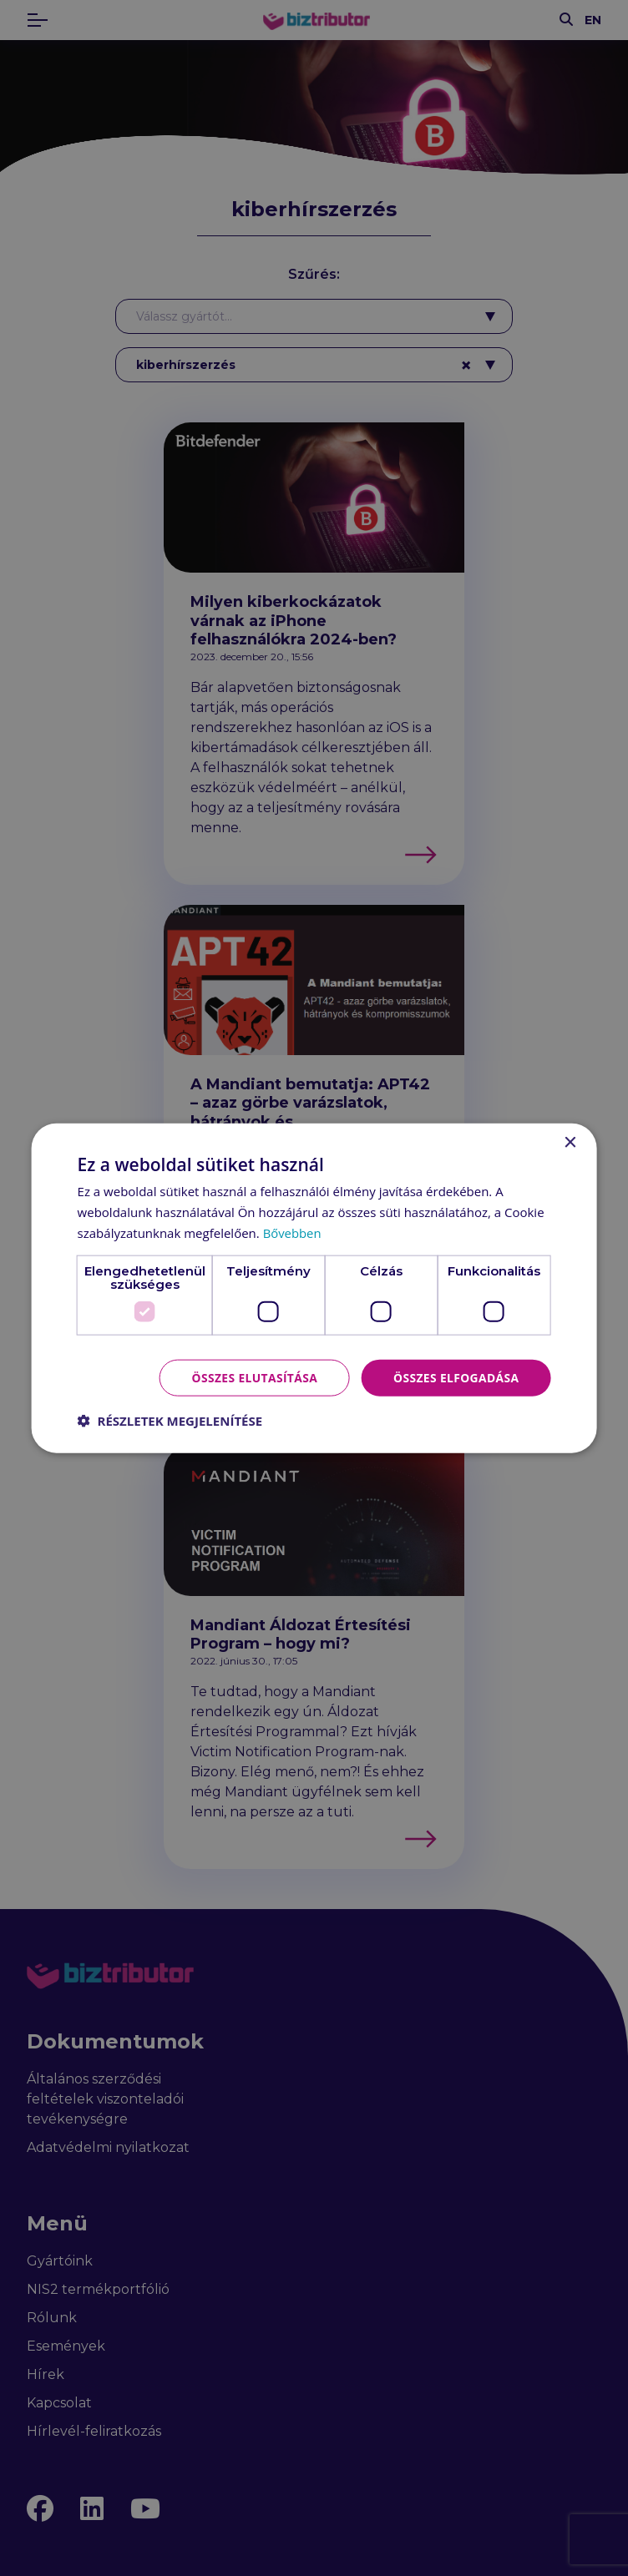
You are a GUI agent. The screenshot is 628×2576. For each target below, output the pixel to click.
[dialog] (314, 1288)
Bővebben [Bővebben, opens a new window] (292, 1232)
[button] (170, 1420)
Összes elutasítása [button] (252, 1377)
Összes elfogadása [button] (455, 1377)
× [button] (569, 1142)
